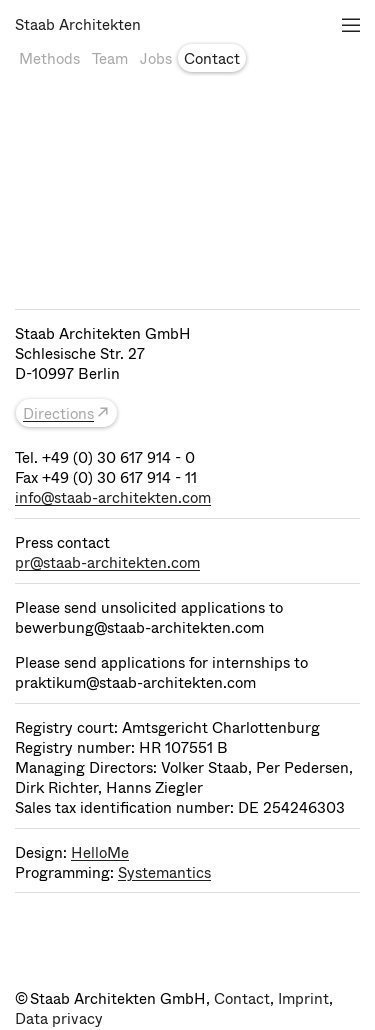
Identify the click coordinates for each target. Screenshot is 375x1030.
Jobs (156, 59)
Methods (49, 59)
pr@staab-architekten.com (107, 563)
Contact (212, 59)
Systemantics (164, 873)
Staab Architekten (78, 25)
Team (110, 59)
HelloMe (100, 853)
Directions (58, 414)
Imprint (303, 999)
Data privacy (59, 1019)
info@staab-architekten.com (113, 498)
